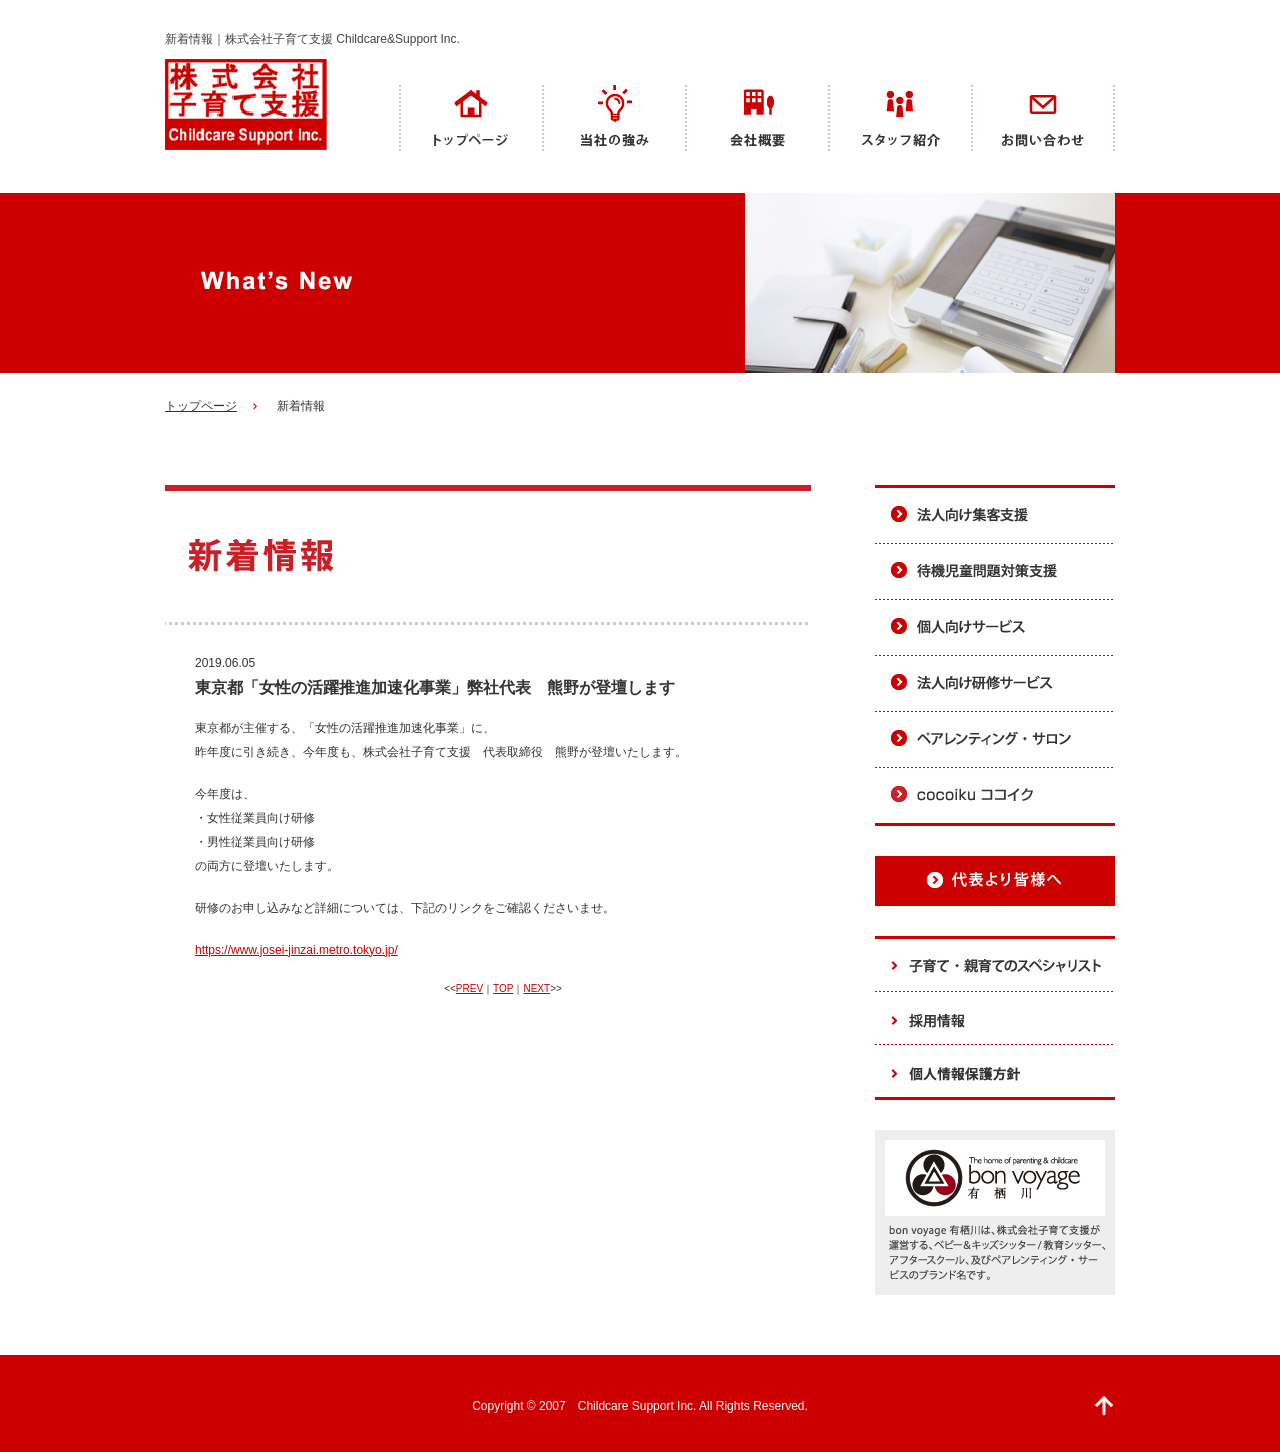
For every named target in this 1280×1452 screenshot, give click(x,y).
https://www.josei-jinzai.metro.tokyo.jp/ (296, 950)
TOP (503, 988)
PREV (469, 988)
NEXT (536, 988)
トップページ (201, 406)
